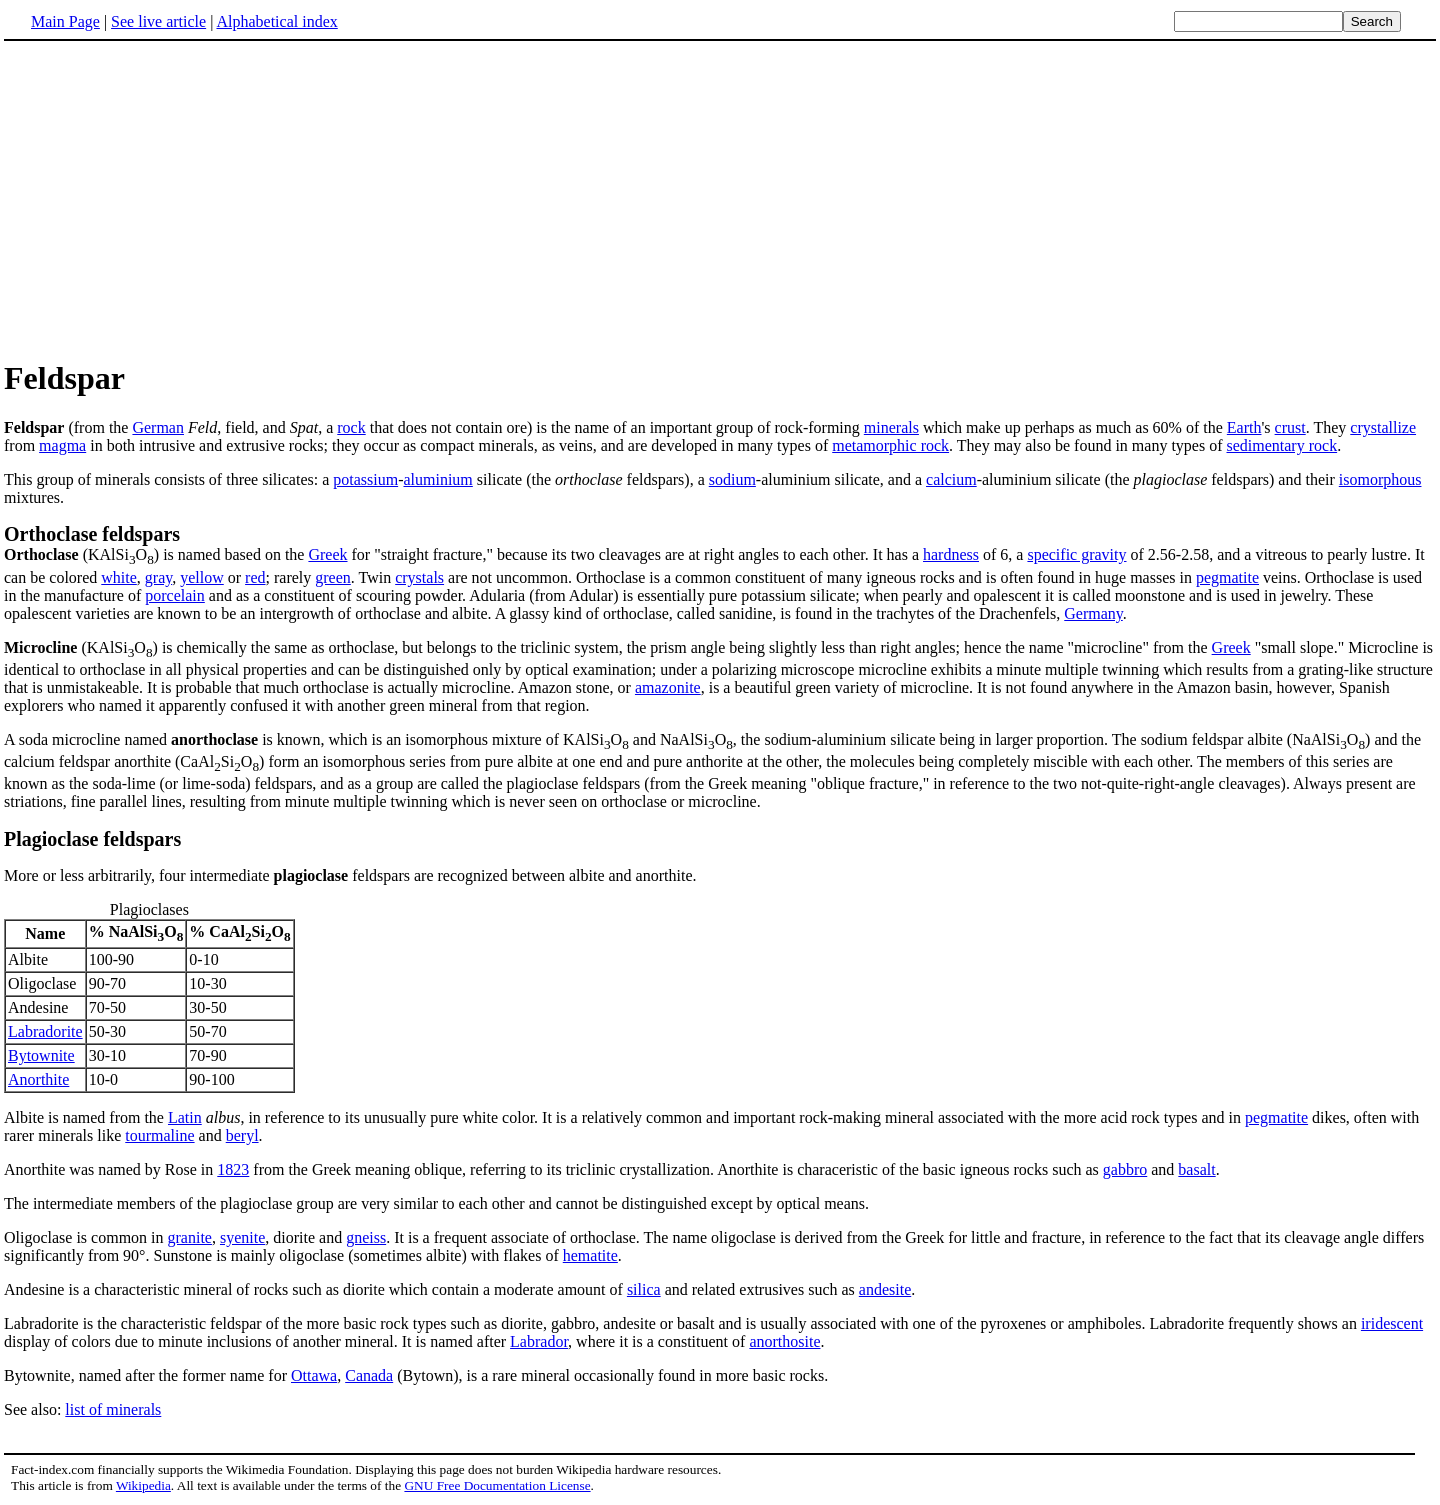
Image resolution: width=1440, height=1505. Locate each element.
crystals (419, 577)
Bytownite (41, 1055)
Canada (369, 1375)
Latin (185, 1117)
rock (351, 427)
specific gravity (1076, 554)
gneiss (366, 1237)
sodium (732, 479)
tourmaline (159, 1135)
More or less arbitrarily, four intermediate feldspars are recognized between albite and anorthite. (350, 875)
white (119, 577)
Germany (1093, 613)
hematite (590, 1255)
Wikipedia (143, 1485)
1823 (233, 1169)
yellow (202, 577)
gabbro (1125, 1169)
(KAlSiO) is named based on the (156, 554)
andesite (885, 1289)
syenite (242, 1237)
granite (190, 1237)
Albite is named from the (86, 1117)
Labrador (539, 1341)
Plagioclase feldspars (92, 839)
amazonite (668, 687)
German (158, 427)
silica (644, 1289)
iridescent (1392, 1323)
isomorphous (1380, 479)
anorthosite (784, 1341)
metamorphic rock (890, 445)
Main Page (65, 21)
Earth (1244, 427)
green (333, 577)
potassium (365, 479)
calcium (951, 479)
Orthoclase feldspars (92, 534)
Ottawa (314, 1375)
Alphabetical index (276, 21)
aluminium (437, 479)
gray (158, 577)
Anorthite (38, 1079)
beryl (242, 1135)
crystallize (1383, 427)
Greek (327, 554)
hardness (951, 554)
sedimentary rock (1282, 445)
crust (1290, 427)
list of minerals (113, 1409)
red (255, 577)
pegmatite (1227, 577)
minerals (891, 427)
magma (62, 445)
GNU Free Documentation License (497, 1485)
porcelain (175, 595)
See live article (158, 21)
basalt (1196, 1169)
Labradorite (45, 1031)
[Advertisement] (172, 199)
